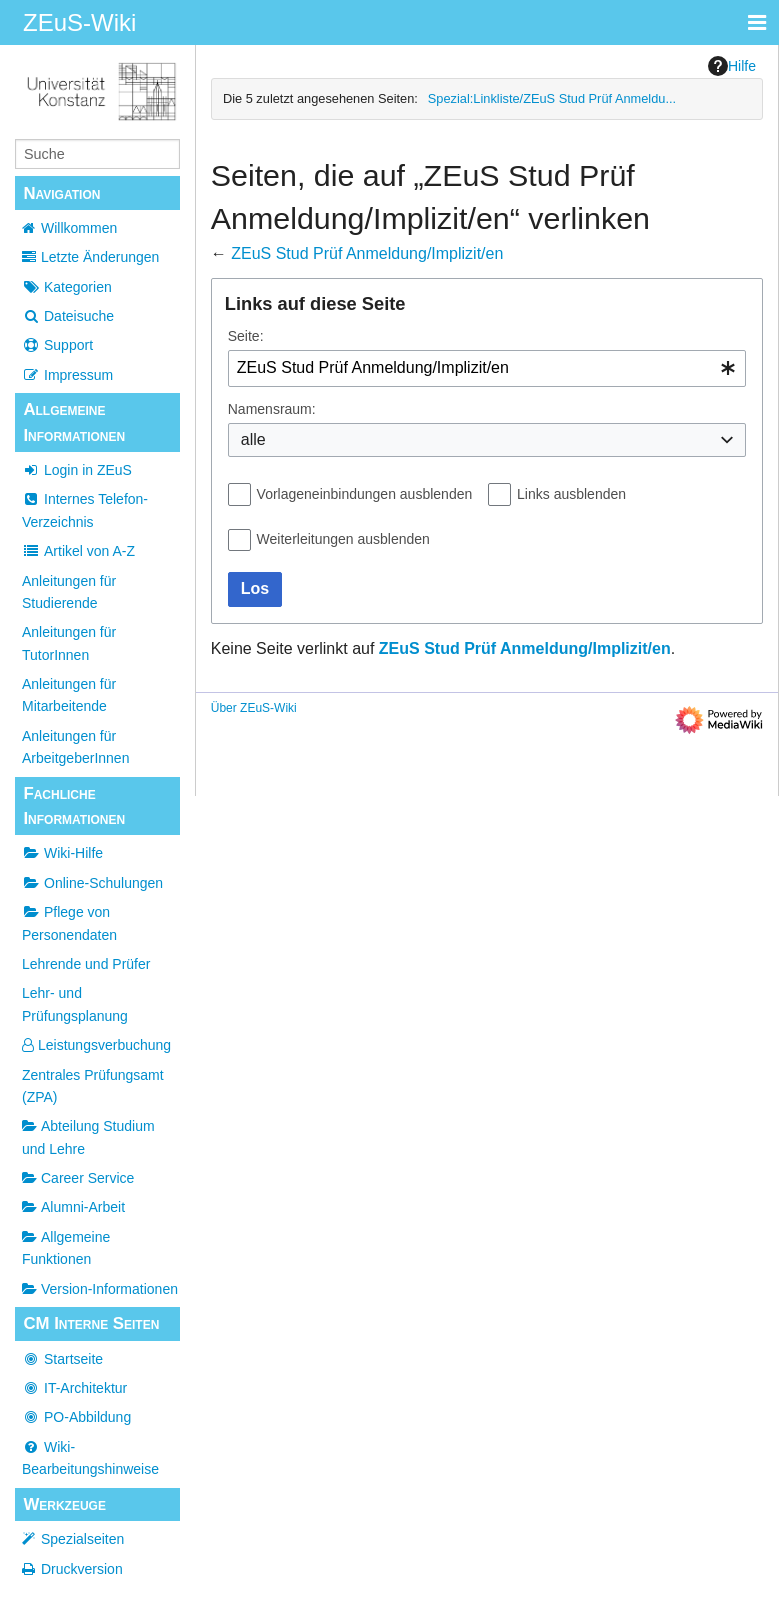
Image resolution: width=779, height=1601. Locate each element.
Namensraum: (272, 409)
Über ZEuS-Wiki (254, 708)
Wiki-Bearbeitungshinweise (90, 1458)
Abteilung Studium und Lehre (88, 1137)
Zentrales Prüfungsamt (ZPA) (93, 1086)
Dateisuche (68, 316)
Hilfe (732, 66)
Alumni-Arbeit (73, 1207)
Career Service (78, 1178)
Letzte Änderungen (100, 257)
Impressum (67, 375)
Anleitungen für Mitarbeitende (69, 695)
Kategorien (67, 287)
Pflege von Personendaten (69, 923)
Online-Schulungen (92, 883)
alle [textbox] (253, 439)
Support (57, 345)
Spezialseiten (82, 1539)
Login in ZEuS (77, 470)
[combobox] (487, 368)
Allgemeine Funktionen (66, 1248)
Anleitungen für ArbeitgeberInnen (75, 747)
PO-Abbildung (76, 1417)
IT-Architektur (74, 1388)
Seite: (246, 336)
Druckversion (82, 1569)
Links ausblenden (571, 494)
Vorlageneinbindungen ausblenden (365, 494)
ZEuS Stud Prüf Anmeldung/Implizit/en (367, 253)
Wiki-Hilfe (62, 853)
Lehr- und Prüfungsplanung (75, 1004)
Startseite (62, 1359)
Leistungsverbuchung (96, 1045)
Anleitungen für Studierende (69, 592)
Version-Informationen (100, 1289)
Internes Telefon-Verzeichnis (85, 510)
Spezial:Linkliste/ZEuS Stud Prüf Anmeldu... (552, 98)
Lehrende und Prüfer (86, 964)
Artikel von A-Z (78, 551)
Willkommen (79, 228)
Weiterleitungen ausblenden (343, 539)
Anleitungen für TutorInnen (69, 643)
